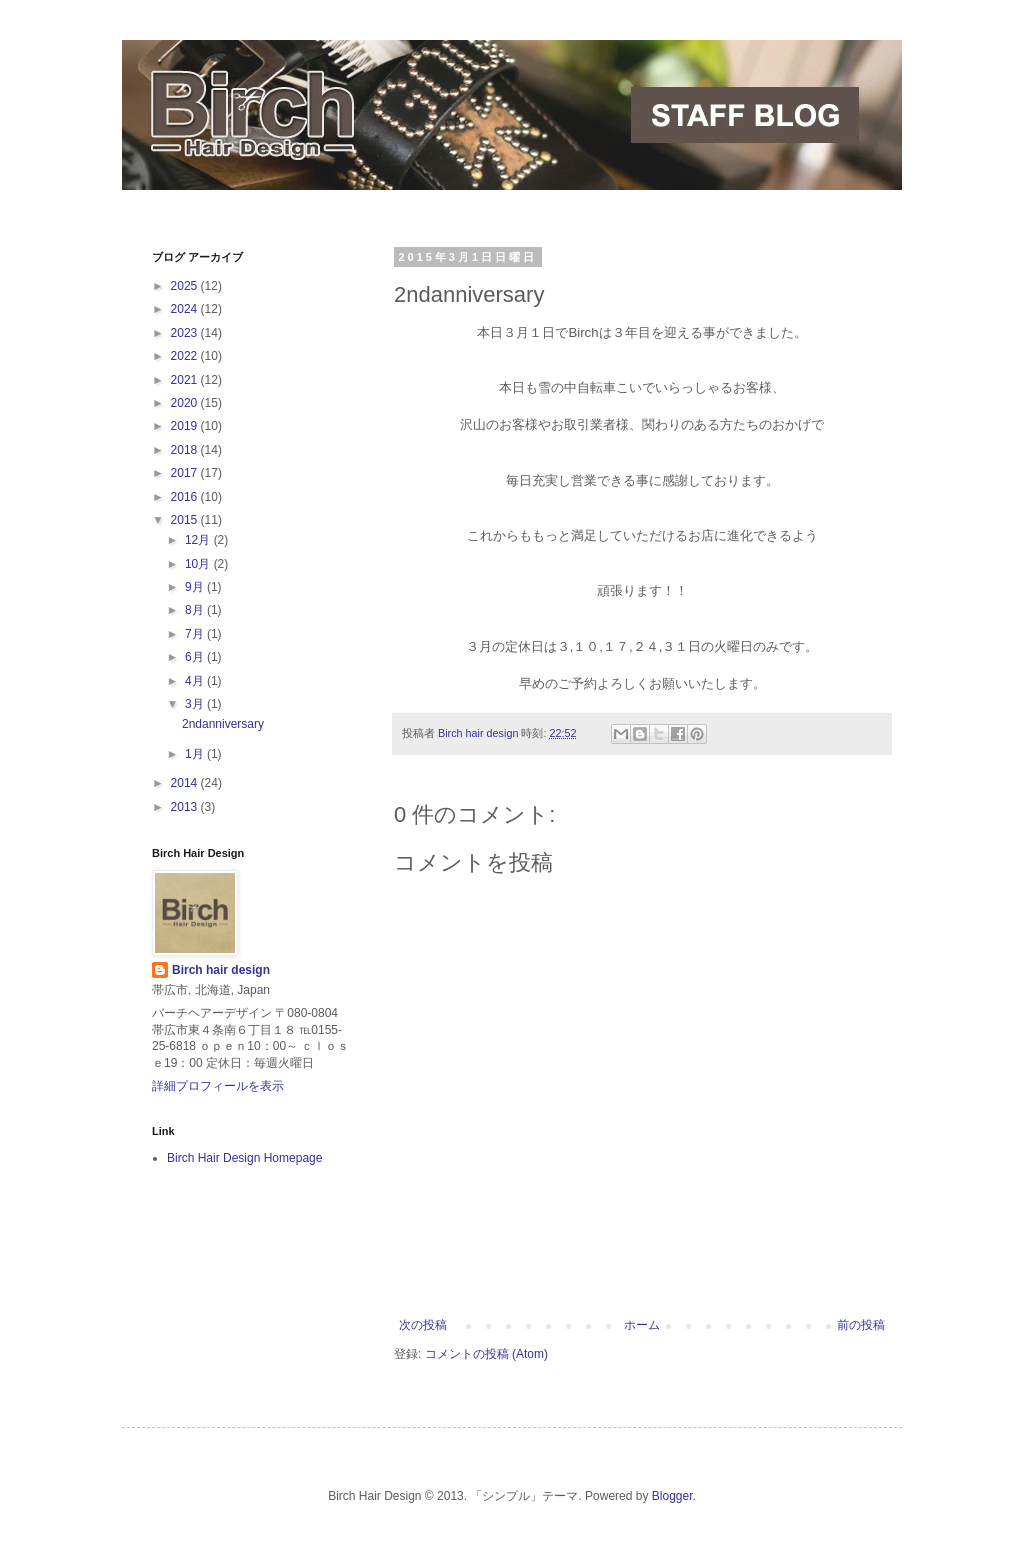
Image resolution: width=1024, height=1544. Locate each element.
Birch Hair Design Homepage (244, 1158)
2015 (186, 520)
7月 (196, 634)
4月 (196, 681)
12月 (199, 540)
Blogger (672, 1496)
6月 (196, 657)
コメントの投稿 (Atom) (486, 1354)
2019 (186, 426)
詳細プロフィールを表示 (218, 1086)
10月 (199, 564)
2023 (186, 333)
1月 (196, 754)
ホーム (642, 1325)
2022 (186, 356)
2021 (186, 380)
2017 (186, 473)
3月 (196, 704)
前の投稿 (861, 1325)
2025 (186, 286)
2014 (186, 783)
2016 (186, 497)
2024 (186, 309)
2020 (186, 403)
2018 (186, 450)
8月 (196, 610)
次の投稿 (423, 1325)
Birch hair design (221, 970)
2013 (186, 807)
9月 (196, 587)
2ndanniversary (223, 724)
